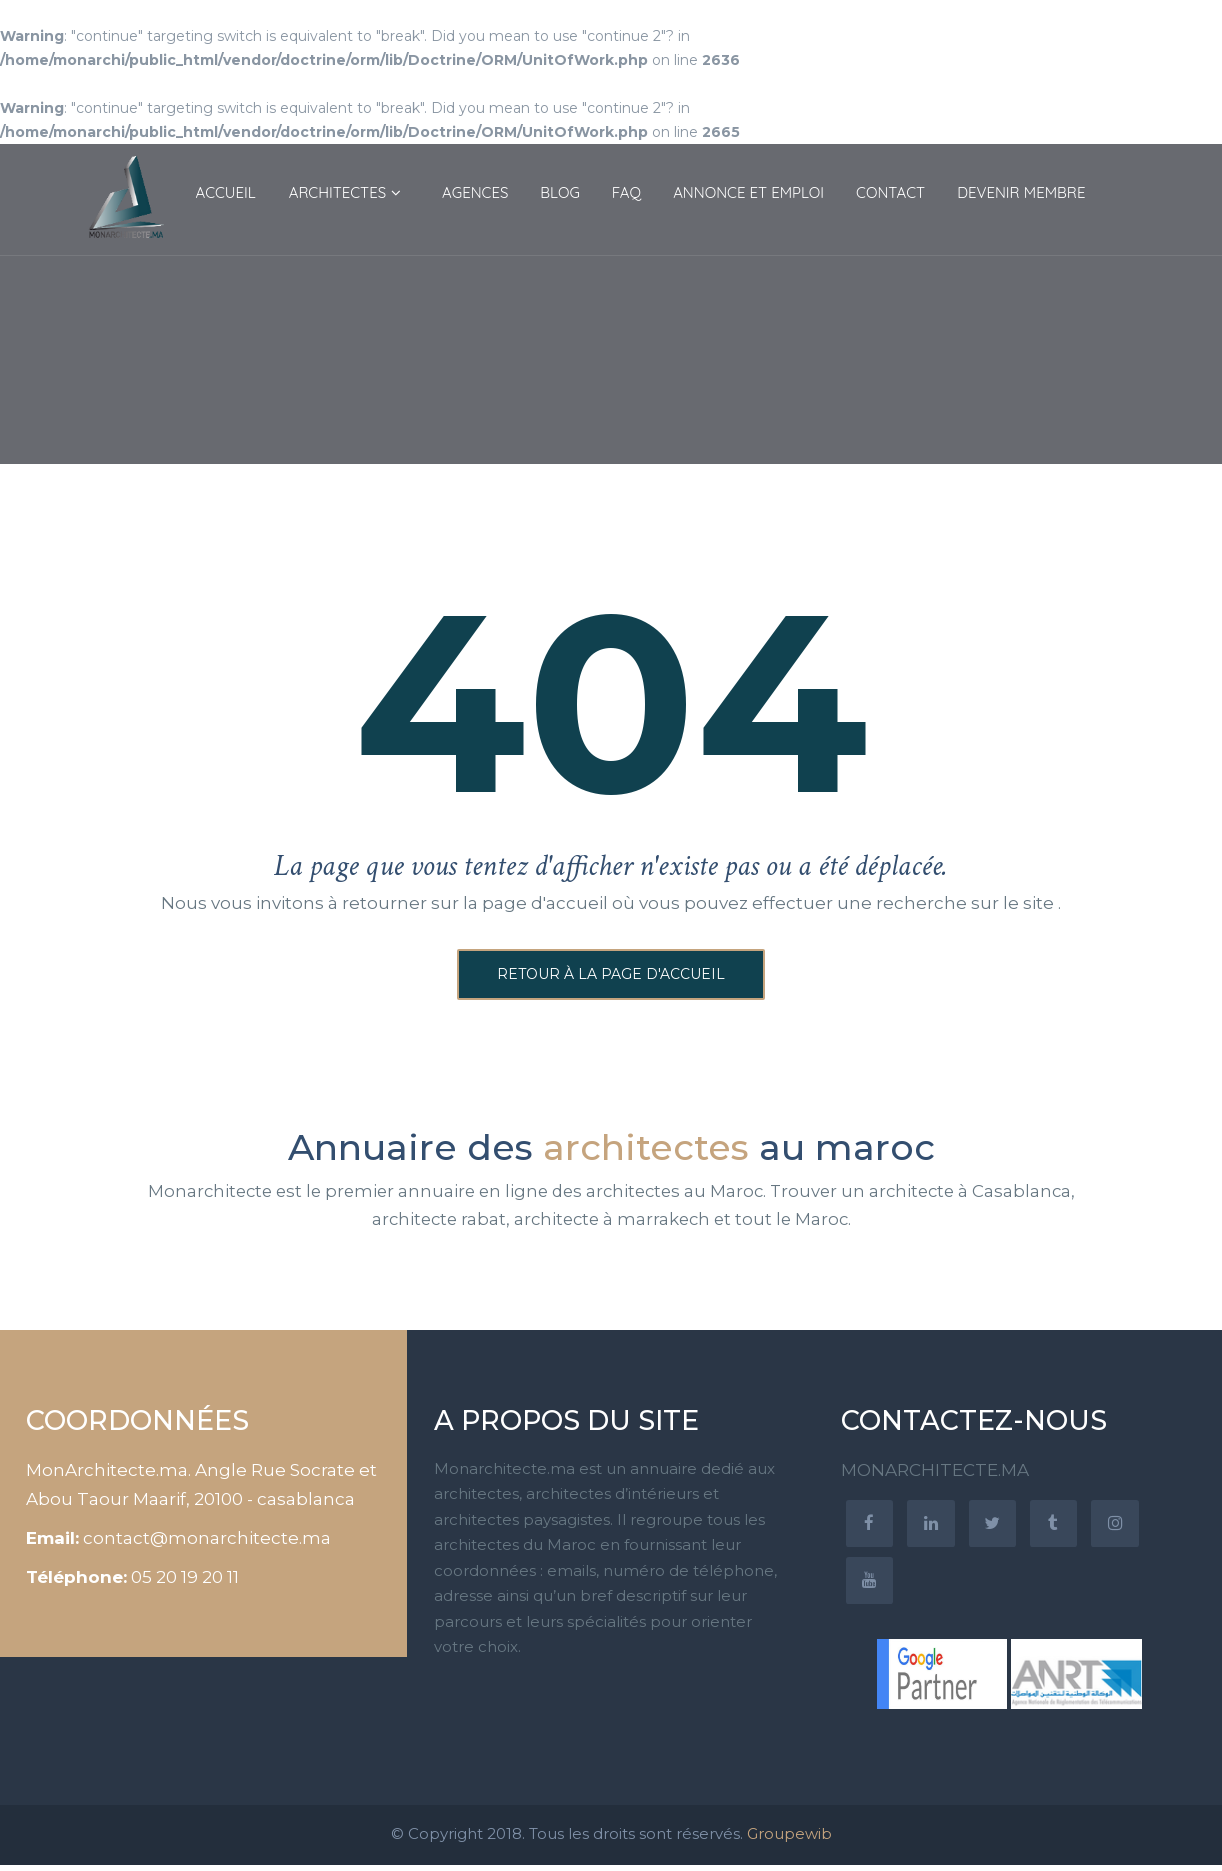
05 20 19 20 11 (185, 1580)
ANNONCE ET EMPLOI (748, 192)
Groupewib (789, 1839)
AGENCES (475, 192)
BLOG (560, 192)
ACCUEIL (226, 192)
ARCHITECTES (337, 192)
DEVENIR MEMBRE (1021, 192)
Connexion (1138, 46)
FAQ (626, 192)
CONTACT (890, 192)
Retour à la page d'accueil (611, 976)
